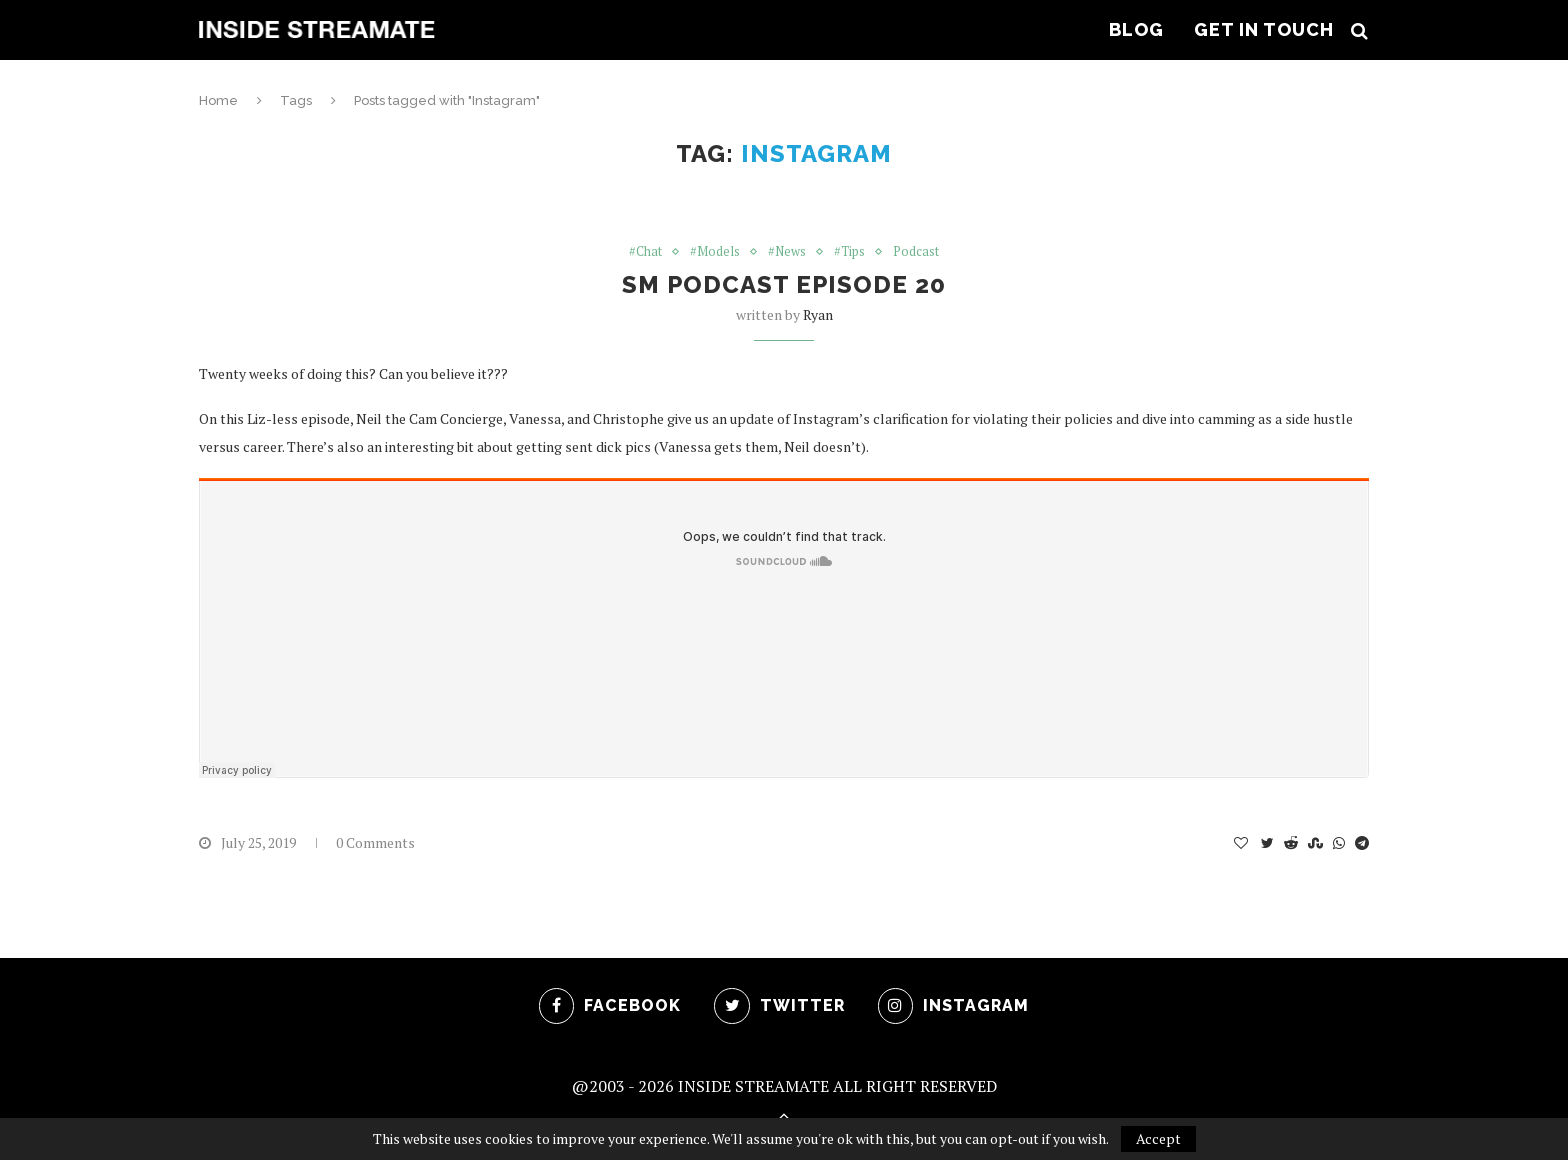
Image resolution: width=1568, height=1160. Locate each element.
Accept (1158, 1138)
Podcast (918, 252)
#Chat (645, 252)
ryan (818, 315)
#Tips (851, 252)
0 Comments (375, 843)
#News (787, 252)
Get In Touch (1264, 29)
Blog (1136, 29)
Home (218, 100)
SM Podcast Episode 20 (784, 285)
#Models (715, 252)
